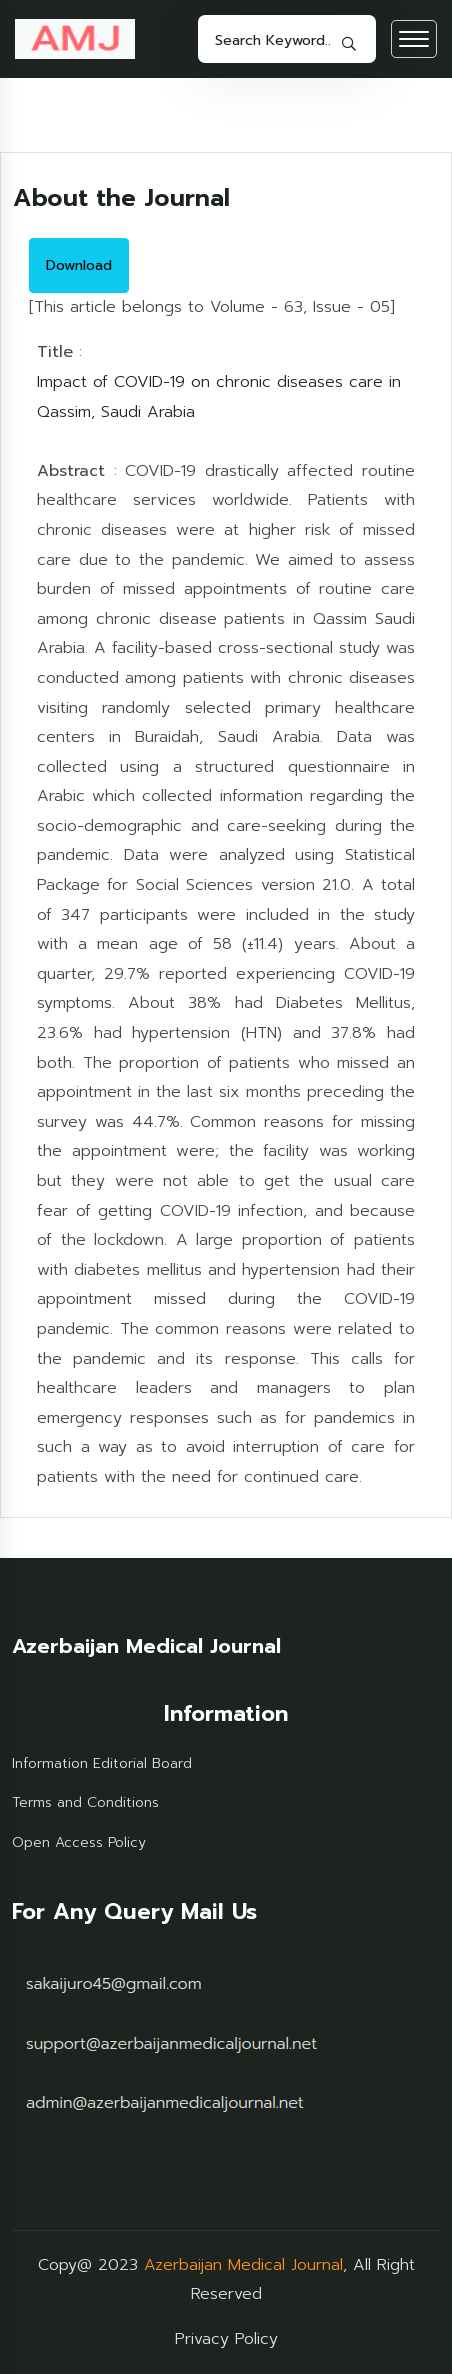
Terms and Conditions (85, 1802)
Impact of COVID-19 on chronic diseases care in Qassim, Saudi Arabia (219, 397)
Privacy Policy (226, 2339)
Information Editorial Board (102, 1763)
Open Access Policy (79, 1842)
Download (79, 265)
